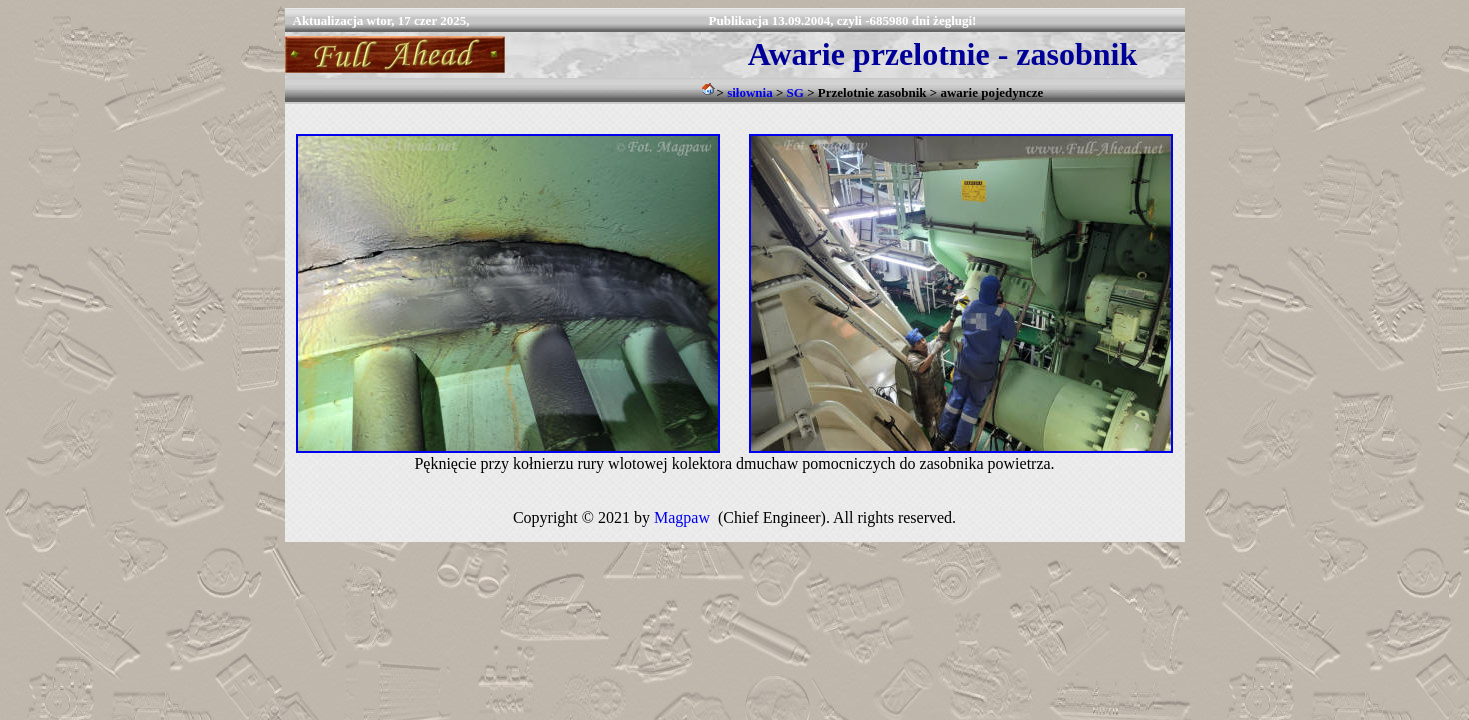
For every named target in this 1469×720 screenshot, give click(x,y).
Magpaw (682, 517)
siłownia (750, 92)
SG (795, 92)
